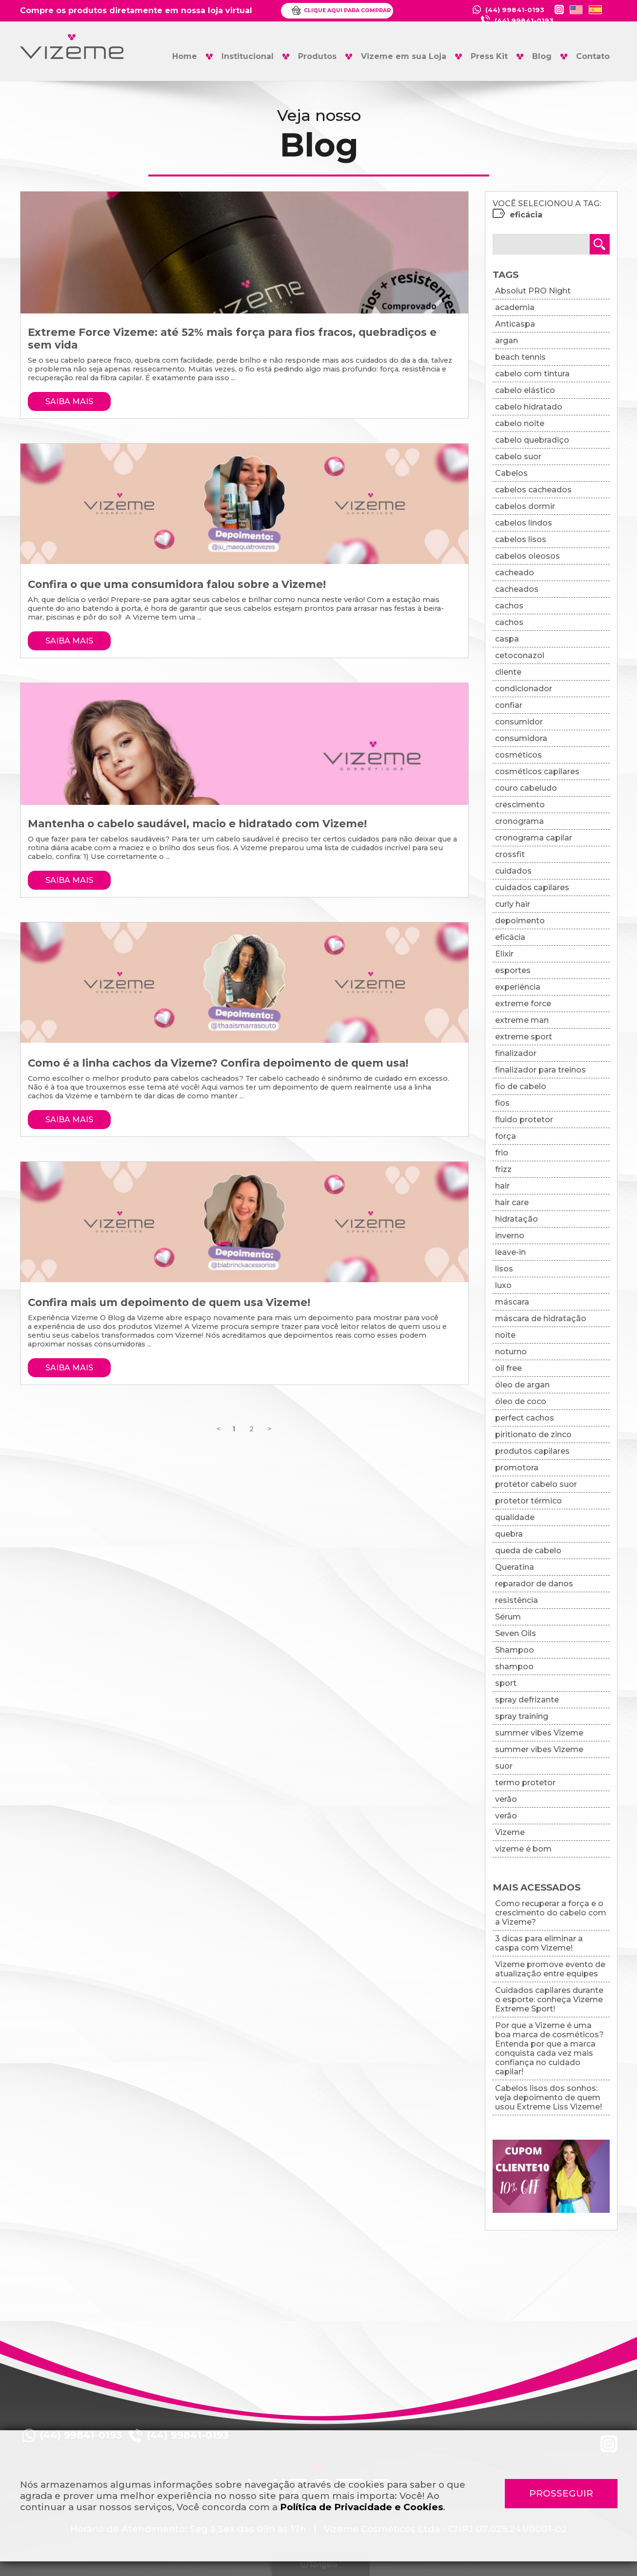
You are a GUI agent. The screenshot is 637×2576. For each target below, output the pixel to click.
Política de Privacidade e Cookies (361, 2507)
